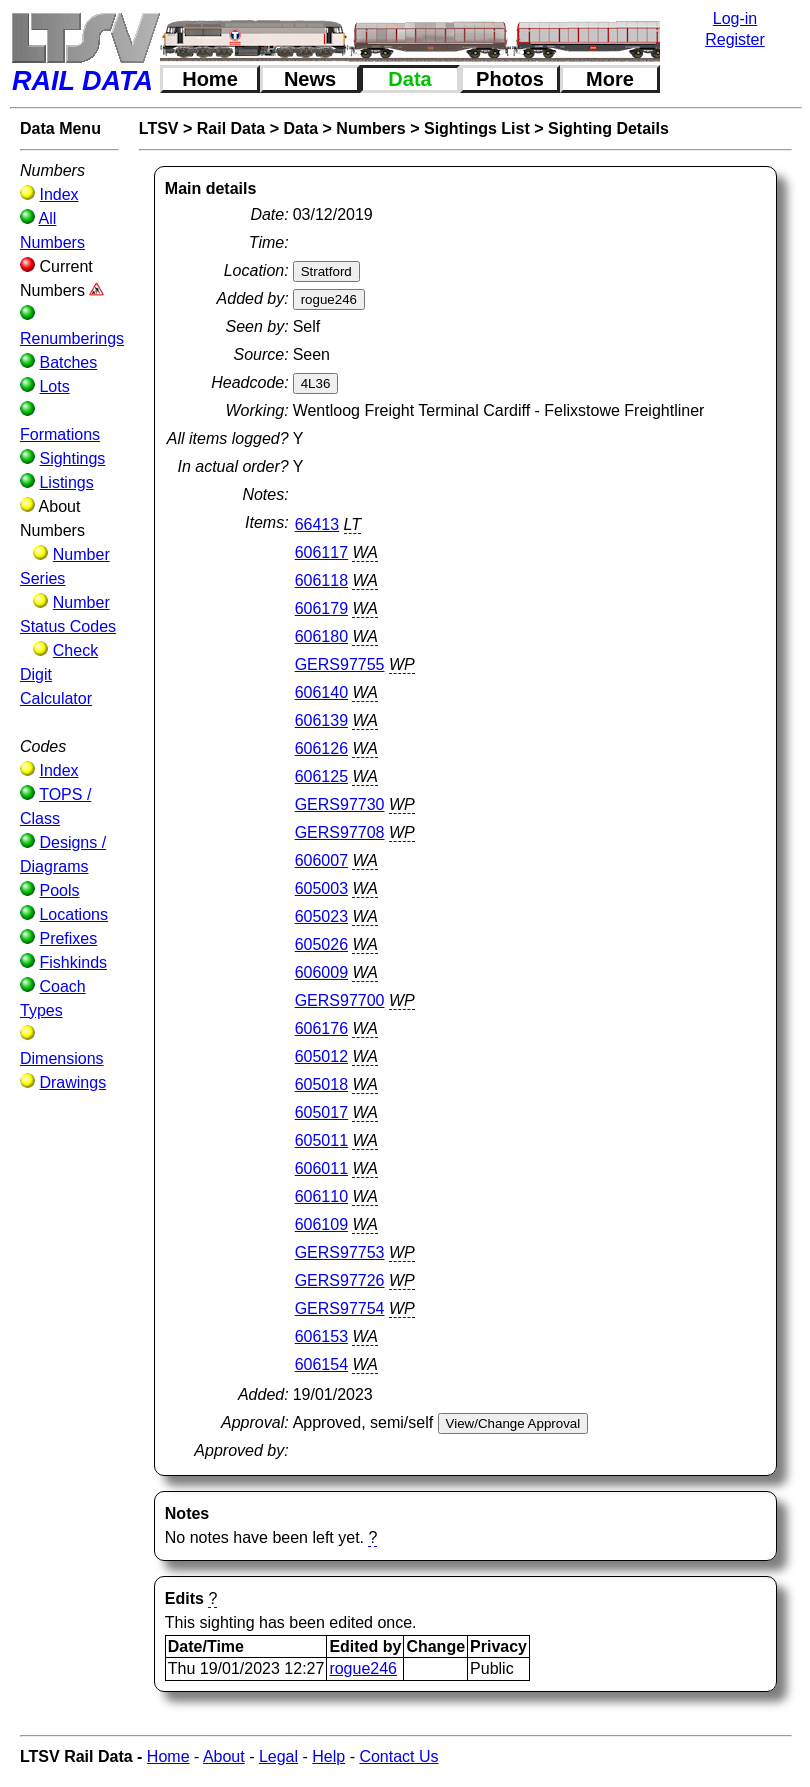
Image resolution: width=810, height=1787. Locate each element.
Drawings (72, 1082)
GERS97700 (340, 1000)
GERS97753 (340, 1252)
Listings (66, 482)
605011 (321, 1140)
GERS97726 (340, 1280)
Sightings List (477, 128)
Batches (68, 362)
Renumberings (72, 338)
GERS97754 (340, 1308)
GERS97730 (340, 804)
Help (328, 1756)
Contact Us (398, 1756)
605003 (321, 888)
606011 (321, 1168)
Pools (59, 890)
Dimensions (62, 1058)
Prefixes (68, 938)
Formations (60, 434)
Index (58, 194)
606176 (321, 1028)
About (224, 1756)
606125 (321, 776)
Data (409, 79)
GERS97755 (340, 664)
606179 (321, 608)
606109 (321, 1224)
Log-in (735, 18)
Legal (278, 1756)
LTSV (159, 128)
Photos (510, 79)
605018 (321, 1084)
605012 (321, 1056)
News (310, 79)
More (610, 79)
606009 (321, 972)
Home (210, 79)
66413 (317, 524)
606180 (321, 636)
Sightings (72, 458)
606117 (321, 552)
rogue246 (363, 1668)
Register (735, 39)
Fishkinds (73, 962)
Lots (54, 386)
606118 (321, 580)
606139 (321, 720)
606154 (321, 1364)
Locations (73, 914)
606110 (321, 1196)
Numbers (370, 128)
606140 (321, 692)
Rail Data (231, 128)
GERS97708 (340, 832)
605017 (321, 1112)
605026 (321, 944)
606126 (321, 748)
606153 (321, 1336)
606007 (321, 860)
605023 (321, 916)
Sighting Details (608, 128)
